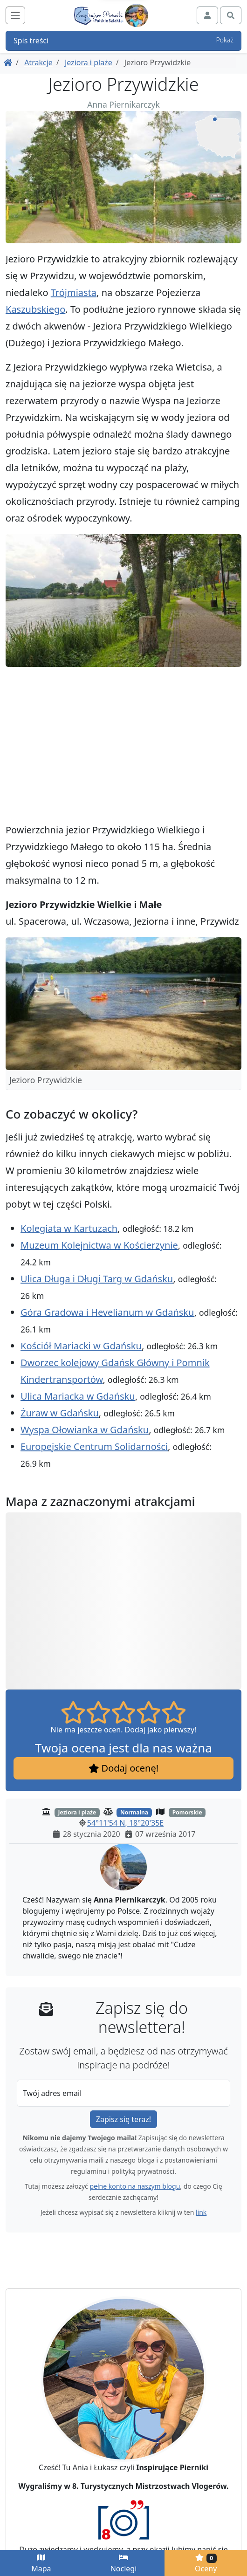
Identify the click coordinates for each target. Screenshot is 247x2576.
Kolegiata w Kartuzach (69, 1228)
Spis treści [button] (123, 40)
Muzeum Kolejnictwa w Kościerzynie (99, 1245)
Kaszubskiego (35, 309)
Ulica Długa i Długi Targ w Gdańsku (97, 1278)
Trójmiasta (73, 292)
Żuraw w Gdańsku (60, 1413)
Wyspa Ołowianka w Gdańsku (85, 1429)
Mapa (41, 2564)
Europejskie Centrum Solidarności (94, 1446)
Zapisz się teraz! (123, 2119)
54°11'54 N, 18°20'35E (125, 1823)
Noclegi (123, 2564)
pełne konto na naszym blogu (134, 2186)
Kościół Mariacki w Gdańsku (81, 1346)
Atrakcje (38, 62)
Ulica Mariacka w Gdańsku (78, 1396)
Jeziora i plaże (88, 62)
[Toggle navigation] (15, 15)
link (201, 2212)
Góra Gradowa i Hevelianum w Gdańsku (107, 1312)
